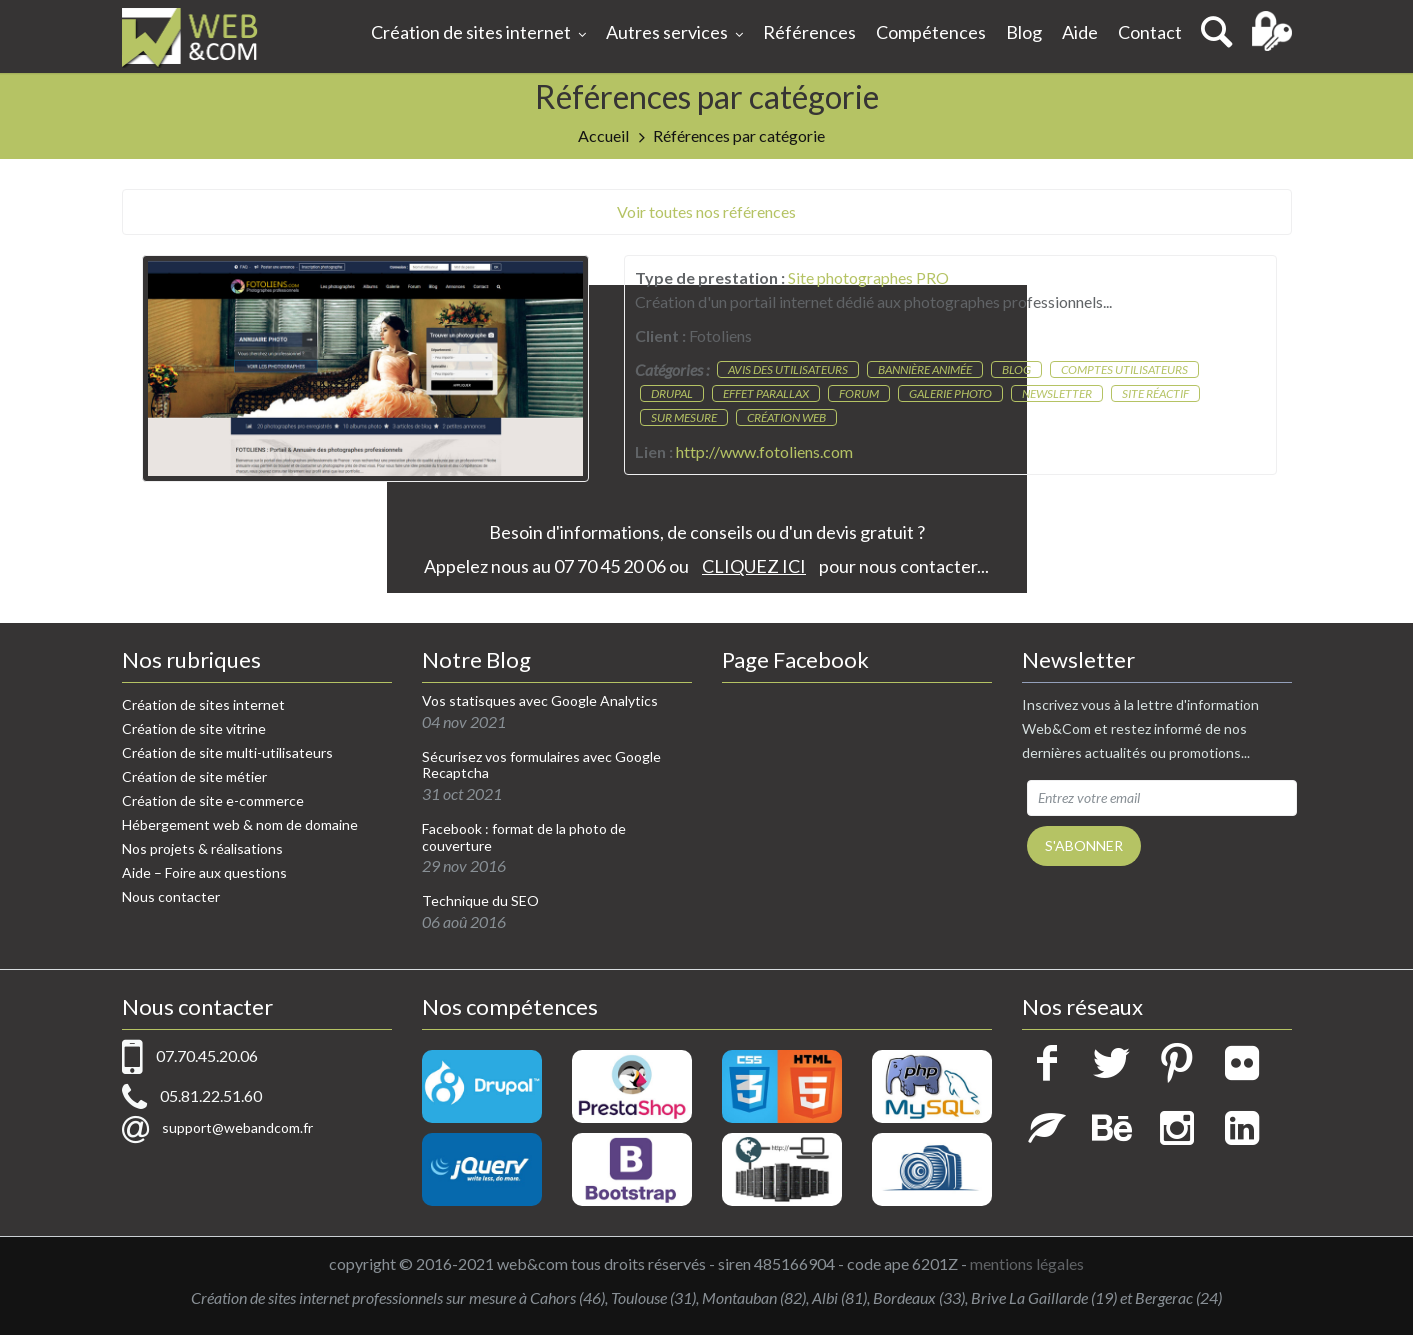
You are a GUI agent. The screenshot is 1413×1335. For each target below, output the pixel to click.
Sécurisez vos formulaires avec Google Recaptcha (541, 765)
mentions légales (1027, 1263)
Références (809, 32)
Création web (786, 417)
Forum (859, 393)
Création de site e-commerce (213, 800)
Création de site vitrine (194, 728)
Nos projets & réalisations (202, 848)
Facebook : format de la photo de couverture (524, 837)
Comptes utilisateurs (1124, 369)
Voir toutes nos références (706, 211)
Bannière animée (925, 369)
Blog (1024, 32)
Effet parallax (766, 393)
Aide (1080, 32)
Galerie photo (950, 393)
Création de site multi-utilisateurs (227, 752)
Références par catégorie (739, 135)
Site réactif (1155, 393)
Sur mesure (684, 417)
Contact (1150, 32)
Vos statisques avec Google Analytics (540, 701)
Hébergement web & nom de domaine (240, 824)
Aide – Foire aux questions (204, 872)
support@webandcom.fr (237, 1127)
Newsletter (1057, 393)
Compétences (931, 32)
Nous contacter (171, 896)
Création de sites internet (478, 34)
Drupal (672, 393)
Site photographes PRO (868, 277)
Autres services (674, 34)
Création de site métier (194, 776)
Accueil (603, 135)
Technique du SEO (480, 901)
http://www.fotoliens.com (764, 451)
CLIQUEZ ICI (754, 566)
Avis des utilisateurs (788, 369)
